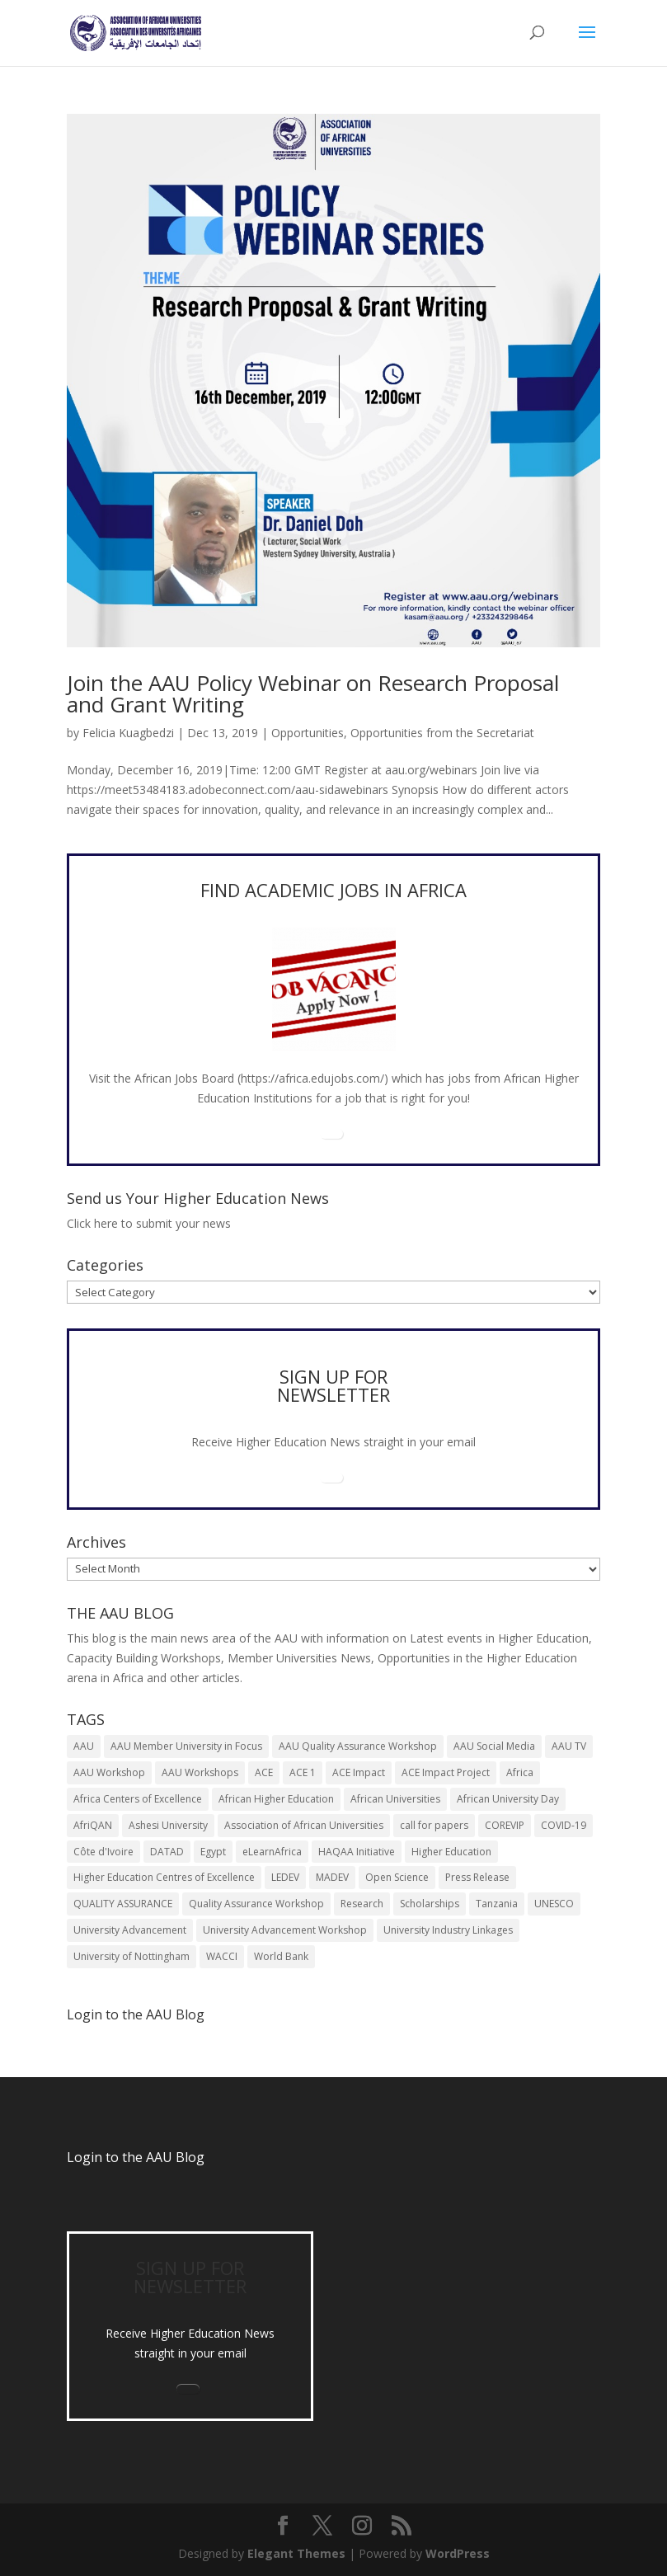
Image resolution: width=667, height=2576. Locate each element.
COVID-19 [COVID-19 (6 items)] (563, 1825)
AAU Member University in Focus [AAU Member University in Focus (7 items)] (186, 1746)
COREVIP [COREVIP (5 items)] (504, 1825)
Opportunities (307, 732)
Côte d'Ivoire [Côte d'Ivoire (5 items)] (103, 1852)
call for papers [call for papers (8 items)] (434, 1825)
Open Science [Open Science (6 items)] (397, 1877)
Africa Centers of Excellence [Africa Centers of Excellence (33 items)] (137, 1799)
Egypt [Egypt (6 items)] (213, 1852)
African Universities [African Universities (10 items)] (395, 1799)
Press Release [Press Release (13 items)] (477, 1877)
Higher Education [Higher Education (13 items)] (451, 1852)
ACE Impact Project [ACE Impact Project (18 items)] (446, 1772)
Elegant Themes (296, 2553)
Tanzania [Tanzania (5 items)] (497, 1904)
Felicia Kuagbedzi (128, 732)
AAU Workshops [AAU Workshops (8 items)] (200, 1772)
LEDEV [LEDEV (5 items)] (285, 1877)
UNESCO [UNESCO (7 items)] (554, 1904)
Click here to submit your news (149, 1223)
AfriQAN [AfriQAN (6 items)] (92, 1825)
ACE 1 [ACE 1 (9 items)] (302, 1772)
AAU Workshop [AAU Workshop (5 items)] (109, 1772)
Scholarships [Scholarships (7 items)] (429, 1904)
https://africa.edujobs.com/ (312, 1078)
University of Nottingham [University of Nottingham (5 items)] (131, 1956)
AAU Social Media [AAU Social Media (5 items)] (494, 1746)
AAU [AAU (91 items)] (83, 1746)
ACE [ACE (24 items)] (264, 1772)
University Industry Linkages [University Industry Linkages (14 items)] (448, 1930)
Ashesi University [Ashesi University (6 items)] (168, 1825)
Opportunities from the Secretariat (442, 732)
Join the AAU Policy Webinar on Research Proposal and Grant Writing (313, 693)
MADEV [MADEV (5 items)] (332, 1877)
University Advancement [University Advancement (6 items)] (129, 1930)
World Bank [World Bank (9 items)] (281, 1956)
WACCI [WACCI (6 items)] (221, 1956)
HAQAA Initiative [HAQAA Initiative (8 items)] (356, 1852)
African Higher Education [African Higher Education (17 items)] (276, 1799)
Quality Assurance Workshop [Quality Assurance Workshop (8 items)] (256, 1904)
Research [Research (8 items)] (362, 1904)
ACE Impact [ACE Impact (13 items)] (358, 1772)
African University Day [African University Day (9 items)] (508, 1799)
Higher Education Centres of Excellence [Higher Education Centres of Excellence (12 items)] (164, 1877)
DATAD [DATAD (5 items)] (167, 1852)
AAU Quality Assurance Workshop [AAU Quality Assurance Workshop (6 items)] (358, 1746)
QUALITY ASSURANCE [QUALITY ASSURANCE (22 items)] (122, 1904)
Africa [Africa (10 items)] (519, 1772)
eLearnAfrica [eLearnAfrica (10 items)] (272, 1852)
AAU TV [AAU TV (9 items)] (569, 1746)
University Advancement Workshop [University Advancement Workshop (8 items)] (285, 1930)
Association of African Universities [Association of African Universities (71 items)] (303, 1825)
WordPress (457, 2553)
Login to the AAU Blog (135, 2157)
